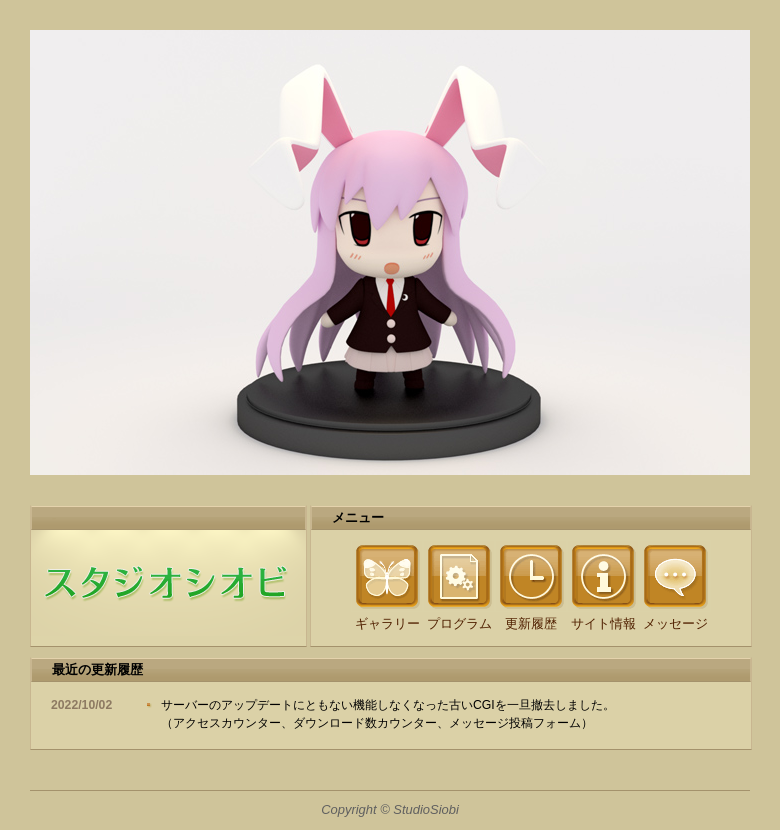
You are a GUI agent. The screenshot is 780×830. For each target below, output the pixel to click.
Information (603, 576)
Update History (531, 576)
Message (675, 576)
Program (459, 576)
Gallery (387, 576)
